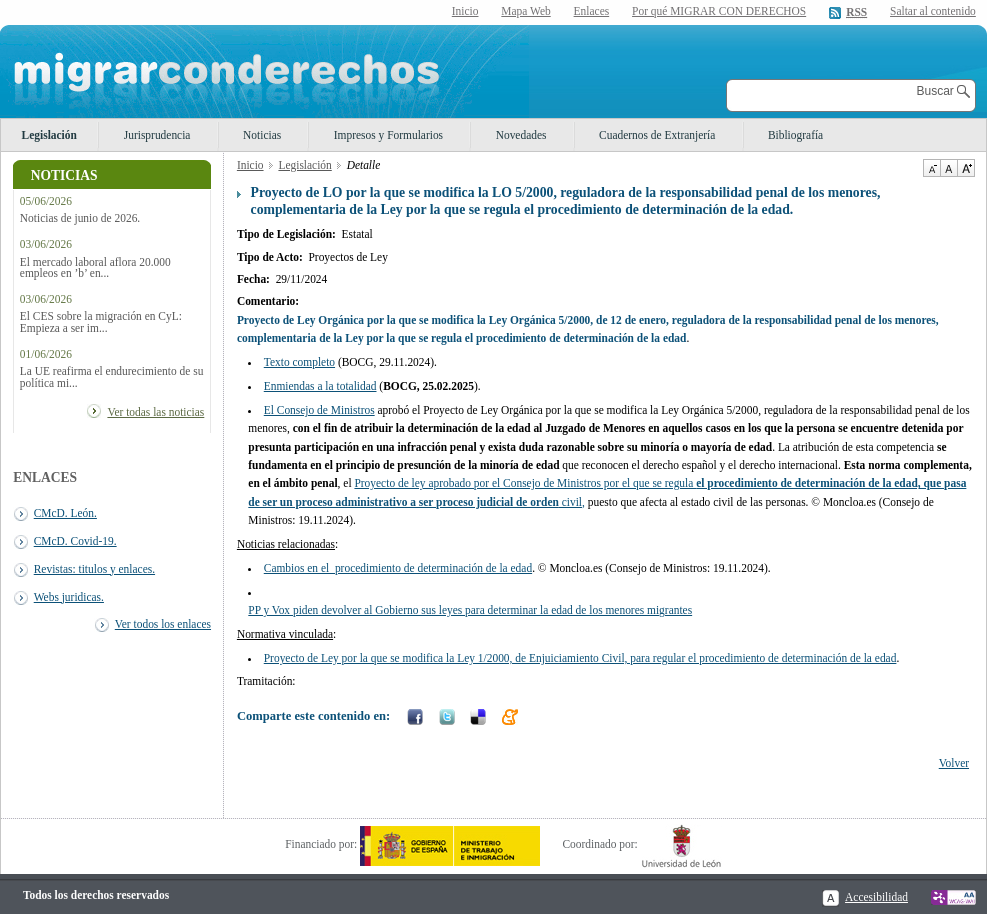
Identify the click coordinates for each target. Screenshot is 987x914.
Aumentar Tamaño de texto (966, 168)
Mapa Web (525, 11)
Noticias (262, 135)
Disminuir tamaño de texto (931, 168)
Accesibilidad (876, 897)
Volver (954, 763)
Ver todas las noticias (155, 412)
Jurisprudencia (157, 135)
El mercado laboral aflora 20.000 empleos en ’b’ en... (95, 268)
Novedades (521, 135)
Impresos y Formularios (388, 135)
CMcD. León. (65, 513)
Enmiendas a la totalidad (320, 386)
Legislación (49, 135)
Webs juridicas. (69, 597)
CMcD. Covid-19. (75, 541)
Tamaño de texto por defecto (948, 168)
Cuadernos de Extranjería (657, 135)
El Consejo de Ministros (319, 410)
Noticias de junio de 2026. (80, 218)
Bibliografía (795, 135)
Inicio (465, 11)
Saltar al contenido (933, 11)
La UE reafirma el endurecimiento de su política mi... (112, 377)
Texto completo (299, 362)
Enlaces (592, 11)
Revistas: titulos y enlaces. (94, 569)
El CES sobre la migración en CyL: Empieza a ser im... (101, 322)
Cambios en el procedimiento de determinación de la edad (398, 568)
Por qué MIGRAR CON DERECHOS (719, 11)
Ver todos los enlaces (163, 624)
